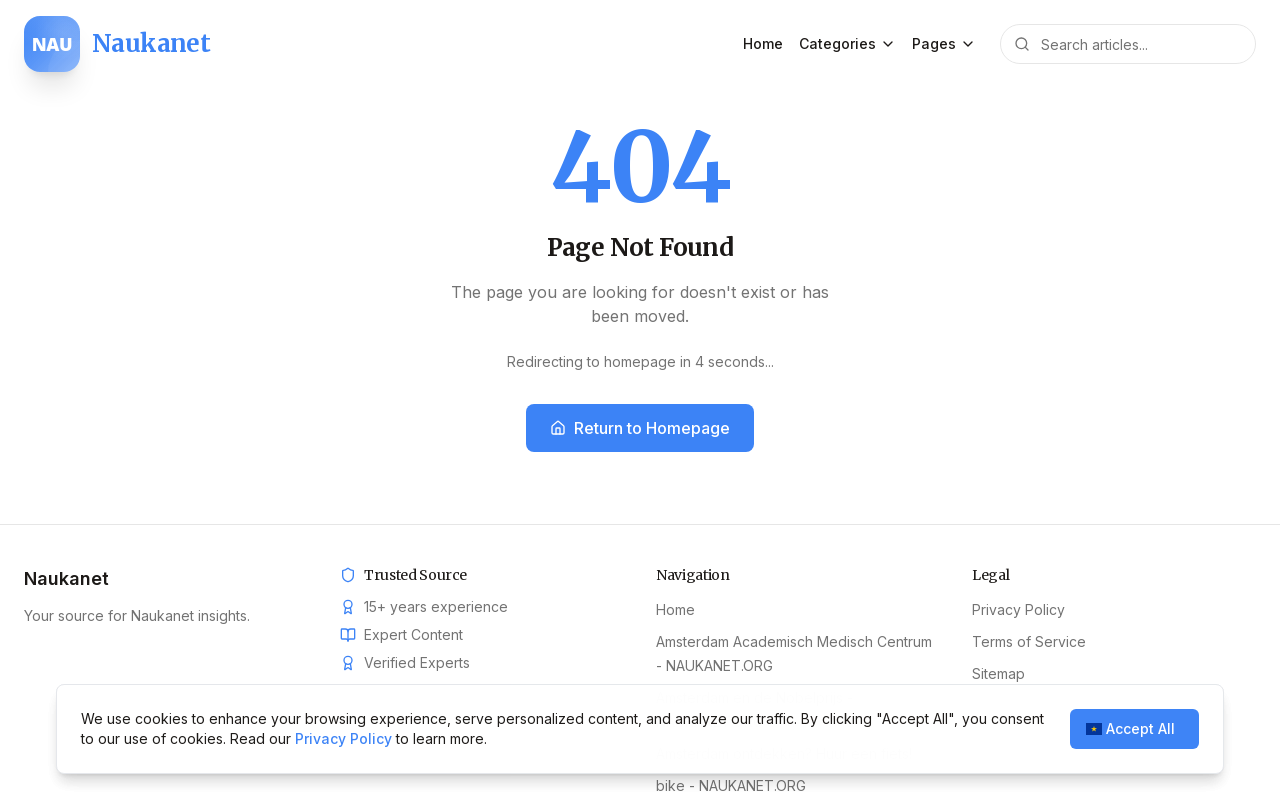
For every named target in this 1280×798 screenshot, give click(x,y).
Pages (944, 43)
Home (763, 43)
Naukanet (66, 578)
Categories (847, 43)
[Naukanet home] (117, 44)
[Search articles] (1128, 44)
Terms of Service (1029, 641)
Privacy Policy (1018, 609)
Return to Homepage (640, 428)
